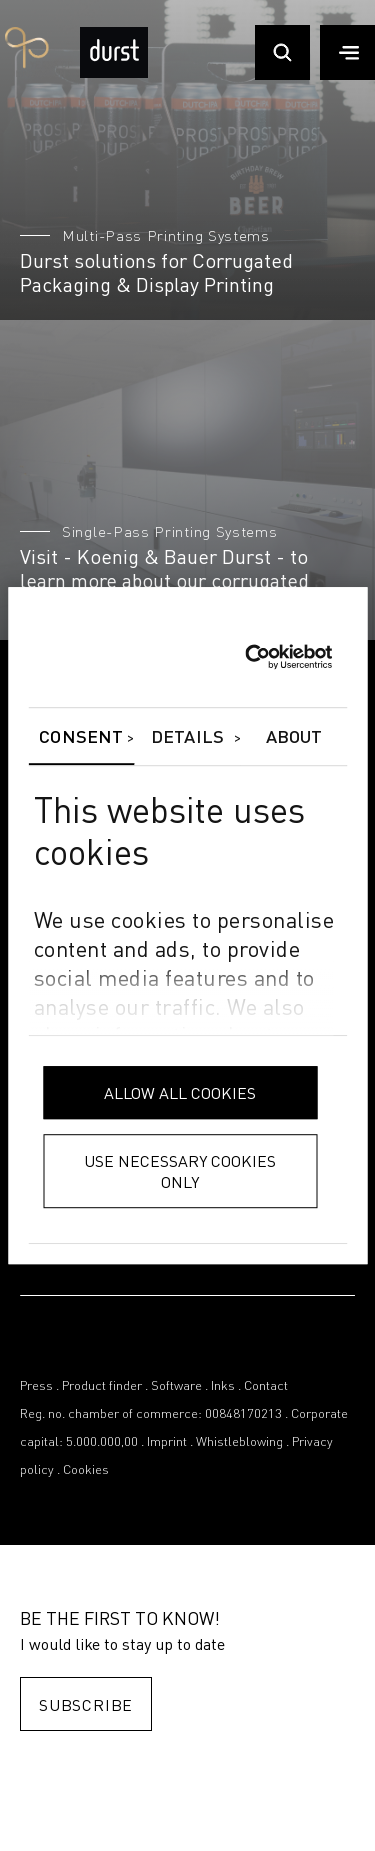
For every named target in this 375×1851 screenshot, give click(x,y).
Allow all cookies (180, 1092)
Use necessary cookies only (180, 1171)
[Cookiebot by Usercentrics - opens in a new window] (244, 657)
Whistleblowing (239, 1442)
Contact (266, 1386)
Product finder (102, 1386)
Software (176, 1386)
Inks (223, 1386)
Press (36, 1386)
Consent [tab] (81, 738)
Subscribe (86, 1704)
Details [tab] (187, 738)
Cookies (86, 1470)
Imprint (167, 1442)
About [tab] (294, 738)
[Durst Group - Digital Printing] (114, 73)
